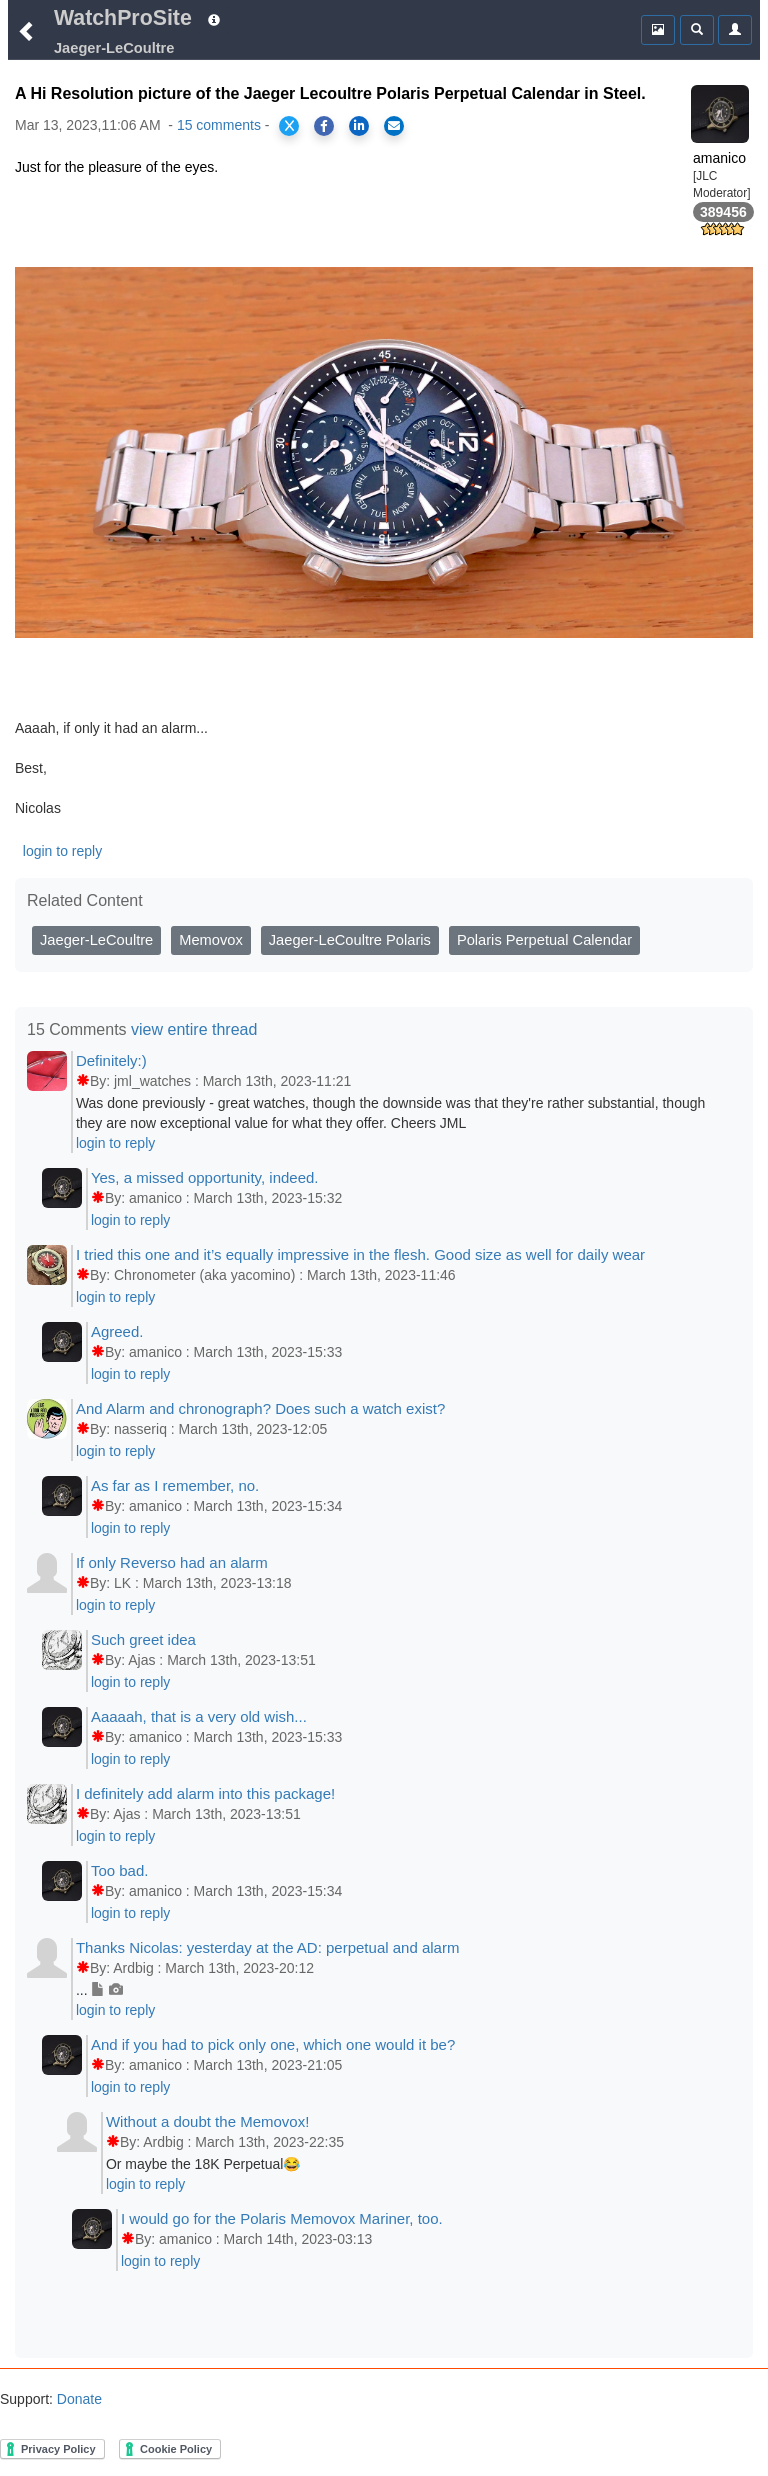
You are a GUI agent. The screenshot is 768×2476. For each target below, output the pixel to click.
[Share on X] (289, 126)
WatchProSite (123, 18)
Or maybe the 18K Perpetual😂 (203, 2164)
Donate (77, 2399)
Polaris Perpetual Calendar (544, 940)
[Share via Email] (394, 126)
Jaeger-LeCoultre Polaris (350, 940)
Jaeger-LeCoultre (96, 940)
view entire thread (194, 1029)
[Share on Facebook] (324, 126)
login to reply (62, 851)
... (99, 1990)
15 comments (219, 125)
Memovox (211, 940)
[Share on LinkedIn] (359, 126)
